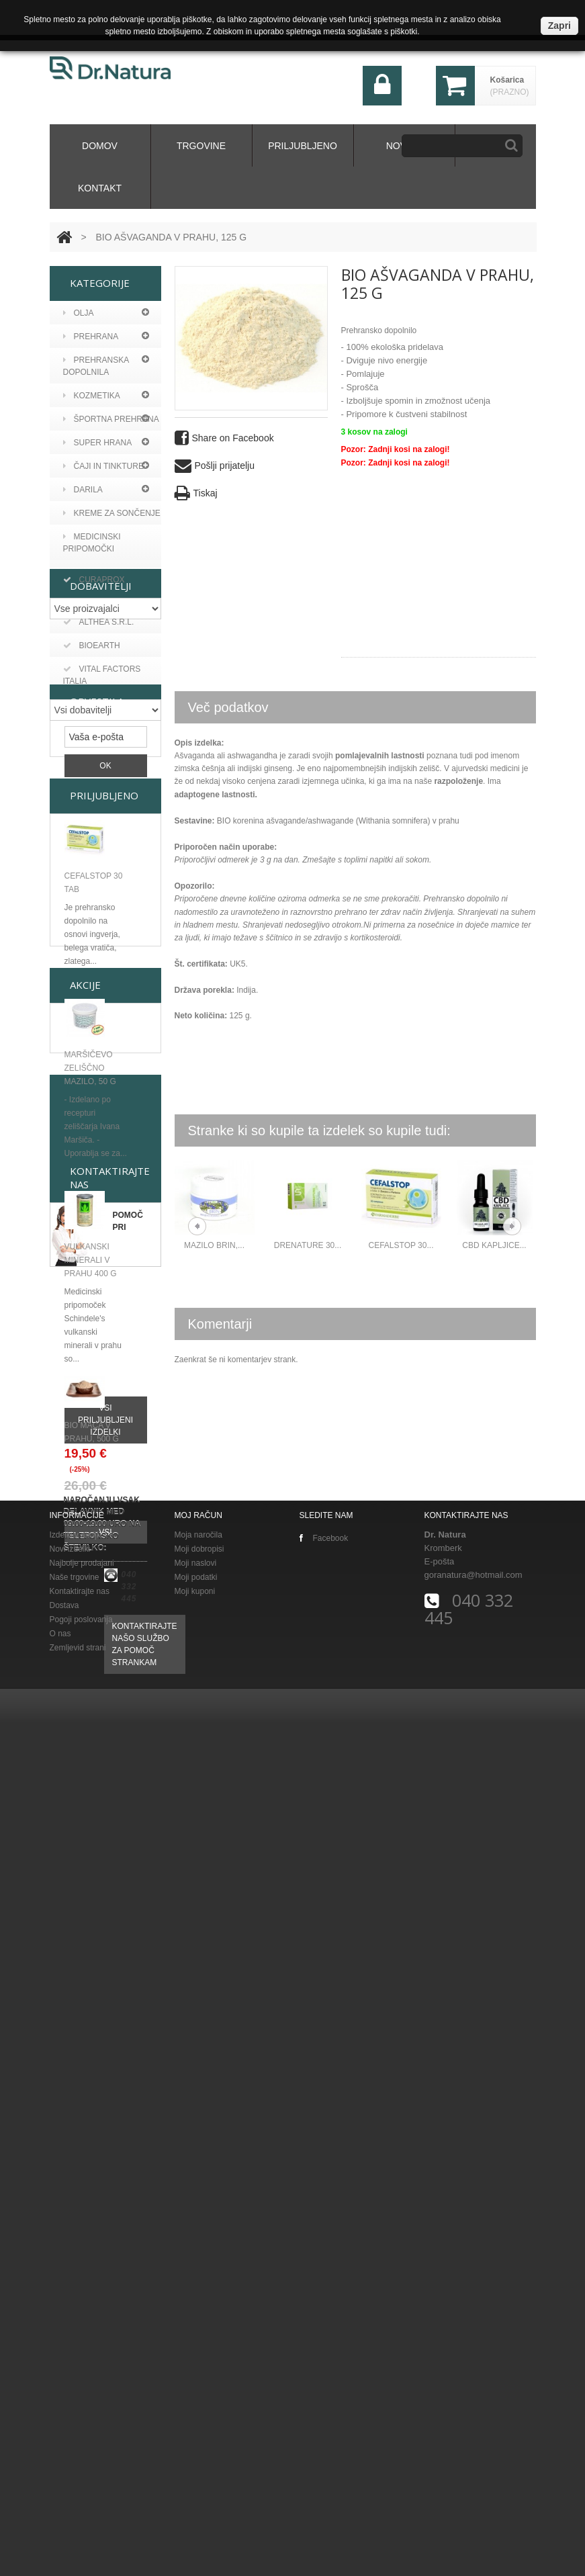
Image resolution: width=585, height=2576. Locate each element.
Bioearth (91, 699)
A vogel (88, 628)
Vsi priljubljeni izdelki (105, 1741)
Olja (78, 313)
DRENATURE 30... (307, 1245)
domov (100, 145)
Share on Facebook (224, 438)
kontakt (100, 188)
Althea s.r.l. (98, 831)
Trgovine (201, 145)
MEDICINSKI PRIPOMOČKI (92, 542)
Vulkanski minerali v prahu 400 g (90, 1581)
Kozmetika (91, 395)
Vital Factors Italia (102, 884)
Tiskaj (196, 493)
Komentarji (220, 1324)
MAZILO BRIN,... (214, 1245)
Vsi (105, 2011)
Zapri (559, 25)
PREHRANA (91, 336)
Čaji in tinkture (103, 466)
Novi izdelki (70, 2402)
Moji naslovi (196, 2417)
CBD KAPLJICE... (494, 1245)
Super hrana (97, 442)
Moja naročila (198, 2388)
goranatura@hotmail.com (473, 2429)
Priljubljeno (302, 145)
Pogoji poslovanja (81, 2473)
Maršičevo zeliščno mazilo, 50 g (90, 1389)
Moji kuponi (195, 2445)
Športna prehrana (111, 419)
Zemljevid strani (78, 2501)
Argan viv (93, 652)
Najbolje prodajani (82, 2417)
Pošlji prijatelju (215, 465)
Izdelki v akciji (74, 2388)
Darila (83, 489)
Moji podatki (196, 2431)
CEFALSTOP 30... (401, 1245)
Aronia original (106, 675)
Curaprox (94, 722)
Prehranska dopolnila (96, 366)
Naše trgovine (74, 2431)
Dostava (64, 2459)
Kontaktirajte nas (79, 2445)
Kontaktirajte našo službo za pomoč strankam (144, 2282)
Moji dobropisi (199, 2402)
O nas (60, 2487)
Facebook (324, 2392)
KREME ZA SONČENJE (112, 513)
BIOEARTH (91, 854)
